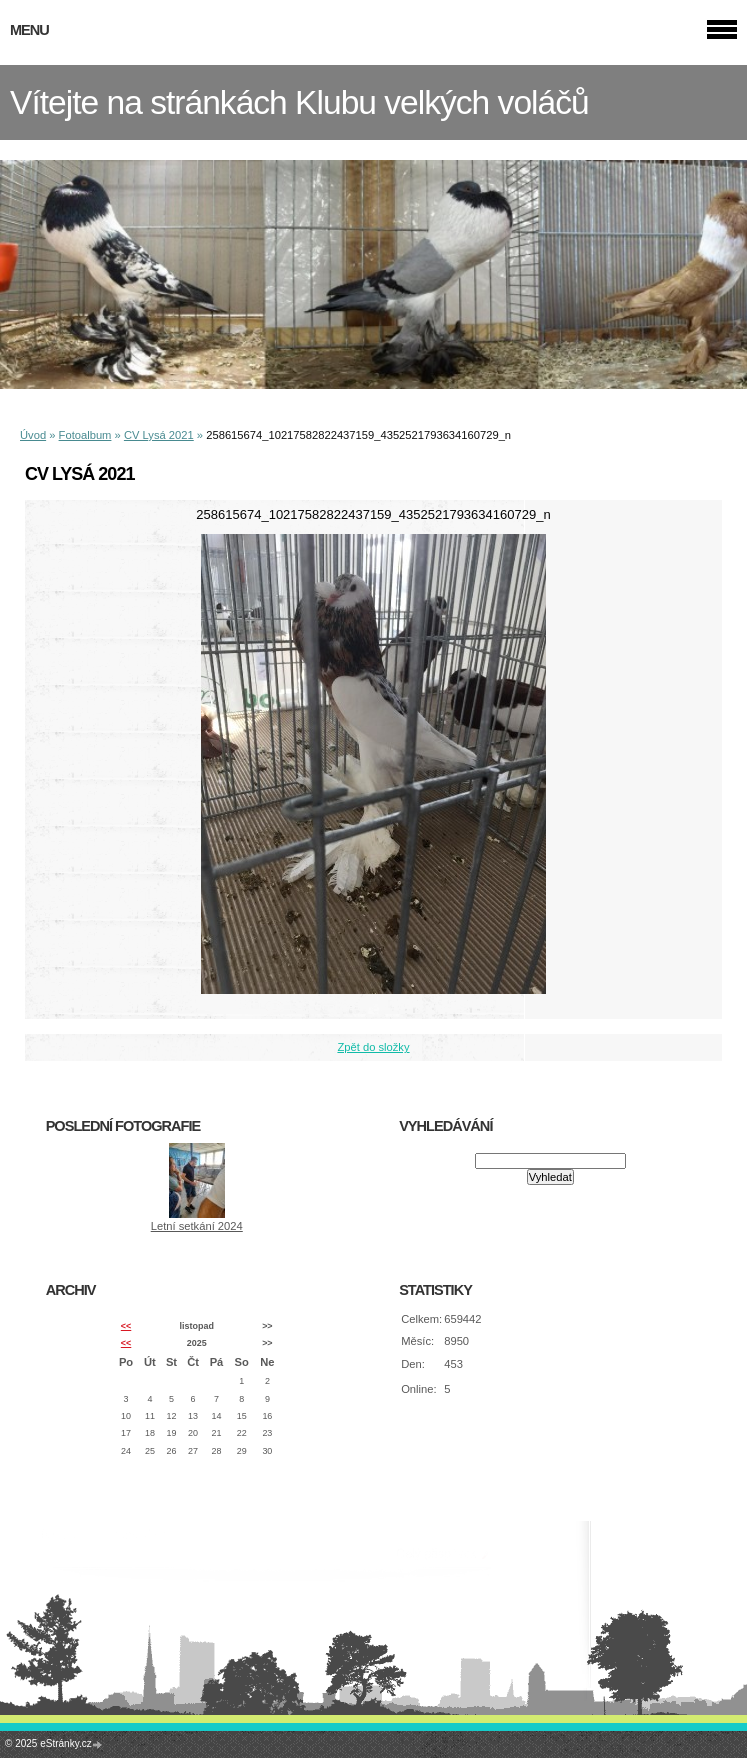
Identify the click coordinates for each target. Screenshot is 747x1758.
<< (126, 1326)
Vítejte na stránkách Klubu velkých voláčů (299, 102)
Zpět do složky (373, 1047)
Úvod (33, 435)
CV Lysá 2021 (159, 435)
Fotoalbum (85, 435)
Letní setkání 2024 (197, 1226)
